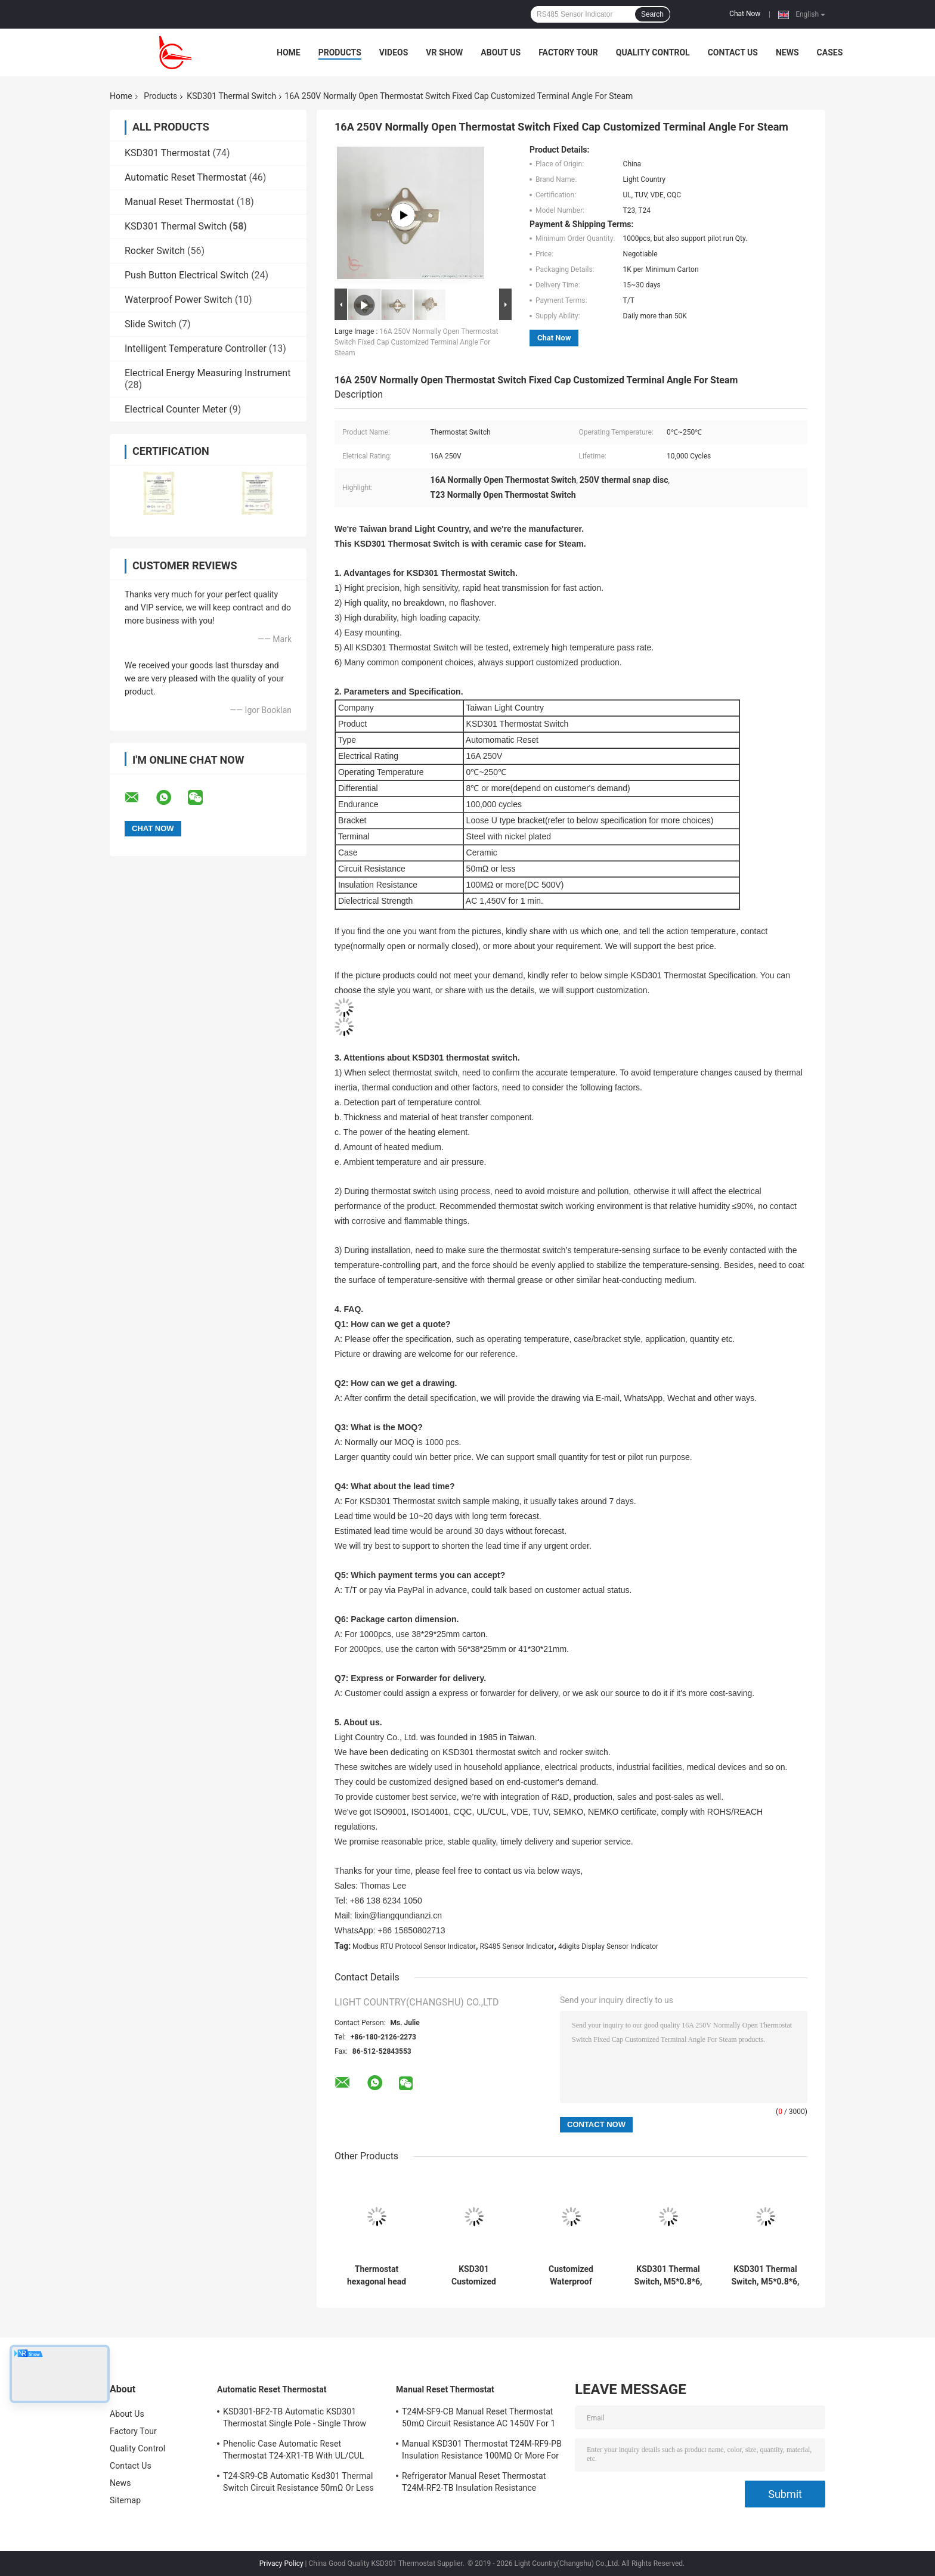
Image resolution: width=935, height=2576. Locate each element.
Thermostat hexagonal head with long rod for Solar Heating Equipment (376, 2275)
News (787, 52)
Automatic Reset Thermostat (185, 177)
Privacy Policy (281, 2563)
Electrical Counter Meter (176, 409)
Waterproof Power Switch (179, 299)
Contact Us (733, 52)
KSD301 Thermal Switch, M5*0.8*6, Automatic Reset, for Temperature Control (765, 2275)
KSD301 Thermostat (167, 153)
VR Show (444, 52)
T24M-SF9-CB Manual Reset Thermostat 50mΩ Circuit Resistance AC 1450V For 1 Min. (478, 2419)
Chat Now (744, 14)
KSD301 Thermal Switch (231, 96)
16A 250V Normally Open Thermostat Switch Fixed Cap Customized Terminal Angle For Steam (416, 342)
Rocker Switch (155, 250)
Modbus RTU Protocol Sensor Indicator (414, 1946)
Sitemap (125, 2500)
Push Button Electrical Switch (187, 275)
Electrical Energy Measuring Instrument (207, 373)
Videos (393, 52)
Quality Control (653, 52)
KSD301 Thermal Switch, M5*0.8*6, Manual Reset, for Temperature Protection (668, 2275)
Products (339, 52)
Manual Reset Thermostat (179, 201)
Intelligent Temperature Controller (196, 348)
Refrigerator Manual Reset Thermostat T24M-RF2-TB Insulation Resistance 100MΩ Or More (474, 2483)
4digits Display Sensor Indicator (608, 1946)
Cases (830, 52)
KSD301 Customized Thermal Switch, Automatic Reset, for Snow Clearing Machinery (473, 2275)
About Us (501, 52)
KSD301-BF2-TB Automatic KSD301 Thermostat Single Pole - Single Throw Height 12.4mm (294, 2419)
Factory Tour (568, 52)
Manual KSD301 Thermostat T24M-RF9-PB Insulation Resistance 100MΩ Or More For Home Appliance (482, 2451)
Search (652, 14)
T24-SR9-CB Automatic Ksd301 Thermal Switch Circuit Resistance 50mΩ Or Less (298, 2482)
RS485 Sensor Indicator (516, 1946)
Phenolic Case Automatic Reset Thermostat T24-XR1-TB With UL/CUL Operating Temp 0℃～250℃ (293, 2451)
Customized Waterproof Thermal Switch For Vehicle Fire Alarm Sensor (570, 2275)
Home (289, 52)
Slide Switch (151, 324)
